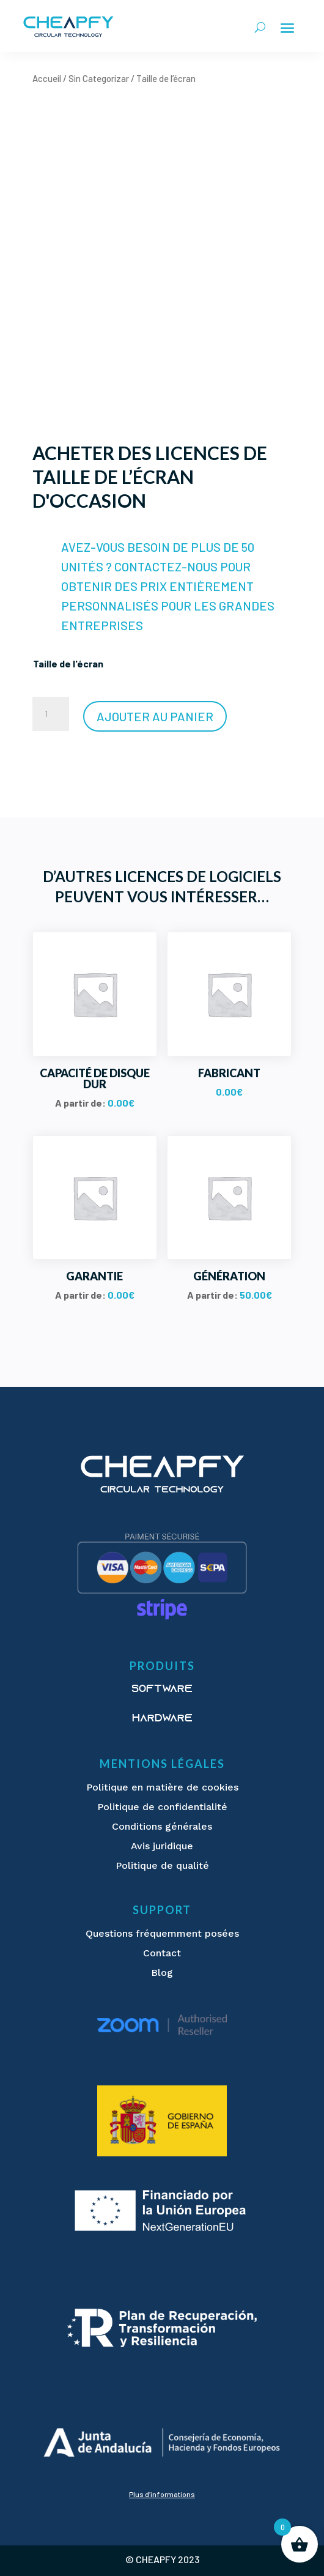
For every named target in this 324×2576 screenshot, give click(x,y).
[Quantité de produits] (50, 714)
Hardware (162, 1719)
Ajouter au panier (155, 716)
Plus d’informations (162, 2494)
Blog (162, 1972)
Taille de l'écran (68, 663)
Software (162, 1689)
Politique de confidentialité (162, 1807)
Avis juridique (162, 1846)
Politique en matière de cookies (162, 1787)
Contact (162, 1953)
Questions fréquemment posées (162, 1933)
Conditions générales (162, 1826)
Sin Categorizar (98, 78)
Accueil (46, 78)
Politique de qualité (162, 1865)
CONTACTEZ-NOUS (166, 566)
